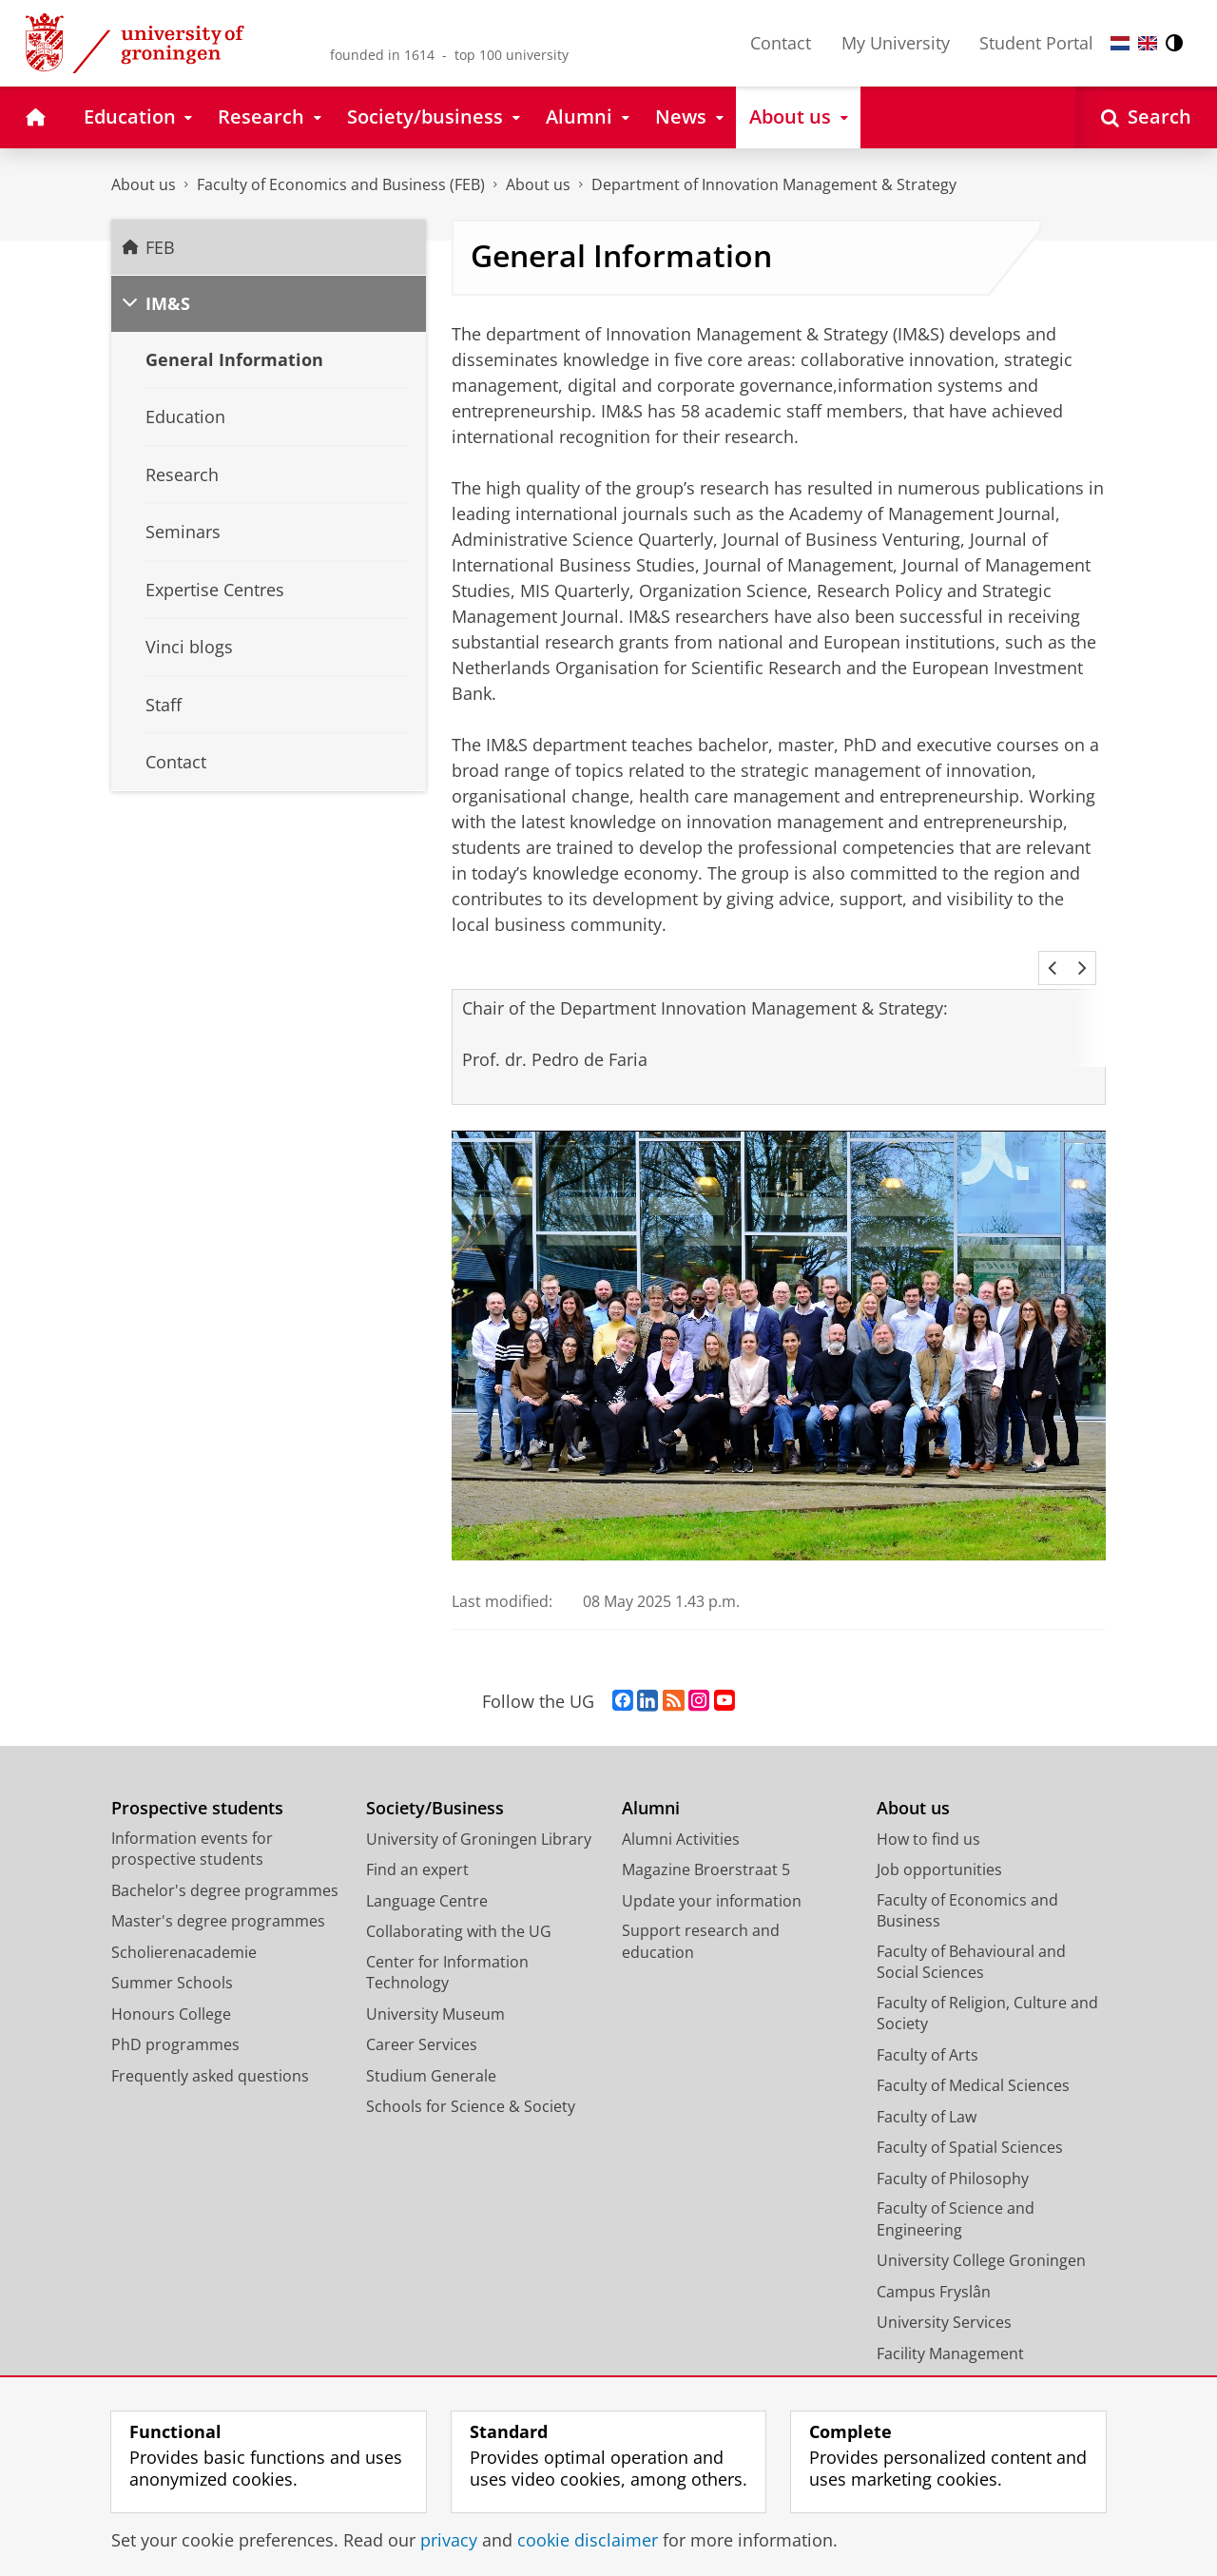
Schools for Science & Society (470, 2080)
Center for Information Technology (447, 1947)
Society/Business (435, 1782)
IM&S (167, 303)
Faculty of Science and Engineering (955, 2193)
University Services (944, 2296)
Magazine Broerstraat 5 (706, 1843)
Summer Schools (172, 1957)
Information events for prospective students (192, 1823)
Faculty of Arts (927, 2029)
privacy (448, 2539)
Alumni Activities (681, 1813)
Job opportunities (939, 1843)
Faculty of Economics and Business (967, 1885)
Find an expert (417, 1843)
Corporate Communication (973, 2358)
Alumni (651, 1782)
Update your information (712, 1875)
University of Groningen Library (478, 1813)
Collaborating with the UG (458, 1905)
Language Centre (427, 1875)
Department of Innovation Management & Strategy (773, 184)
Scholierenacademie (184, 1926)
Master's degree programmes (218, 1895)
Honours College (171, 1988)
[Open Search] (1146, 117)
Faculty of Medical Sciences (973, 2059)
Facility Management (950, 2327)
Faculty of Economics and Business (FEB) (341, 184)
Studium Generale (431, 2050)
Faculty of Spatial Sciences (970, 2121)
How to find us (928, 1813)
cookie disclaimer (587, 2539)
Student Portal (1036, 42)
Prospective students (197, 1782)
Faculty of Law (926, 2091)
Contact (780, 42)
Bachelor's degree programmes (224, 1864)
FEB (160, 247)
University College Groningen (981, 2234)
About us (143, 184)
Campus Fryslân (934, 2266)
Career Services (421, 2018)
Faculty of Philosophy (953, 2152)
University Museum (435, 1988)
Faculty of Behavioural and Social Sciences (971, 1936)
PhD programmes (175, 2018)
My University (895, 42)
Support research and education (701, 1915)
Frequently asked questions (210, 2050)
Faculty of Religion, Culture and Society (987, 1987)
